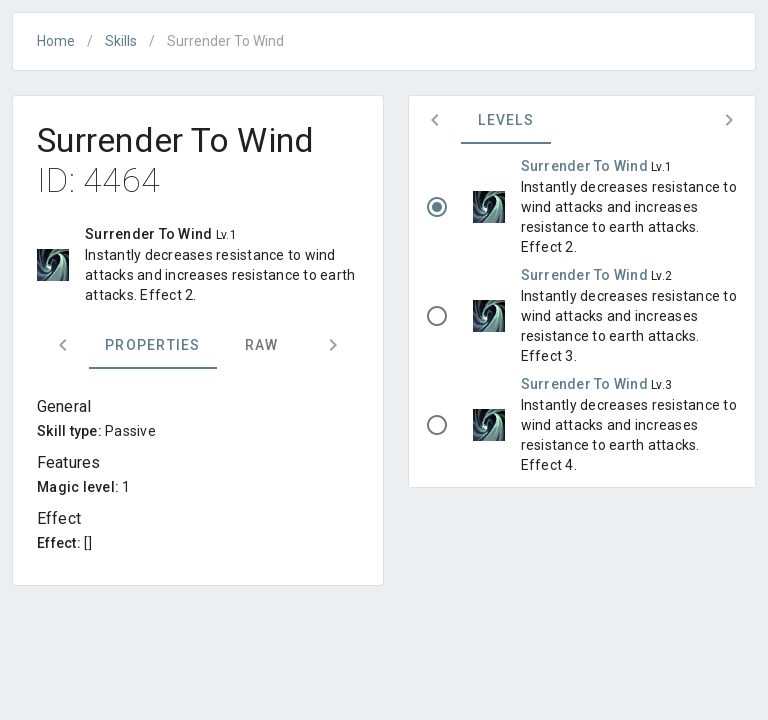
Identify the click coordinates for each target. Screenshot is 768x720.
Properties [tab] (153, 345)
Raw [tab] (262, 345)
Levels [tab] (506, 120)
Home (56, 41)
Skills (121, 41)
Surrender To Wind (586, 166)
